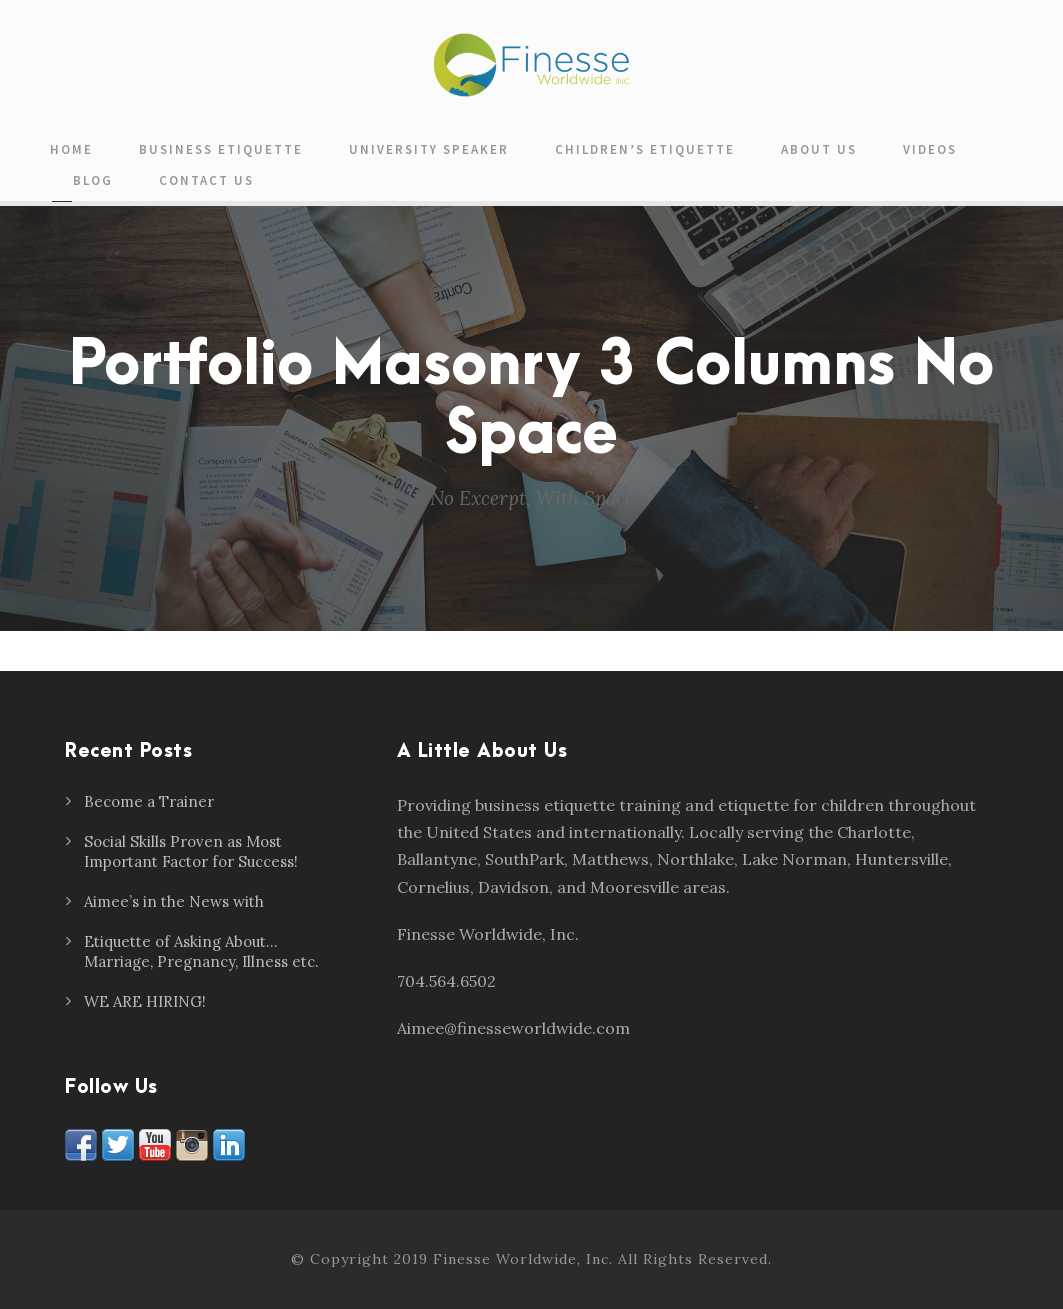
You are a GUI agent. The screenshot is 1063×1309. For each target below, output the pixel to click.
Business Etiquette (221, 149)
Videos (930, 149)
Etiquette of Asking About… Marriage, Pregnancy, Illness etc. (201, 951)
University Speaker (429, 149)
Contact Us (206, 180)
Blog (93, 180)
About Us (819, 149)
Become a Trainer (149, 801)
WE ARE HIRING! (145, 1001)
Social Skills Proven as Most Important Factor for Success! (191, 851)
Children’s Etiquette (645, 149)
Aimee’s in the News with (174, 901)
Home (71, 149)
